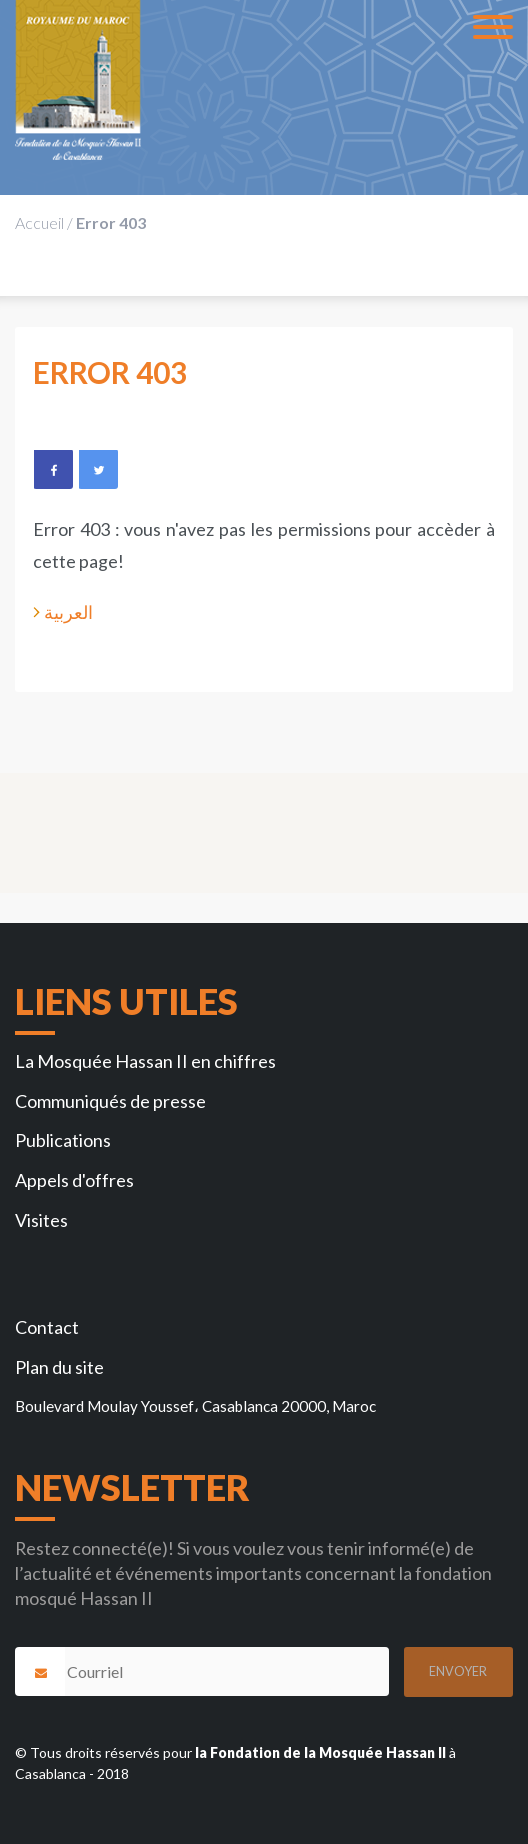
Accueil (39, 222)
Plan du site (59, 1367)
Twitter (98, 469)
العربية (68, 612)
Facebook (53, 469)
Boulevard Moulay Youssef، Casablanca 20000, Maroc (195, 1406)
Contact (47, 1327)
